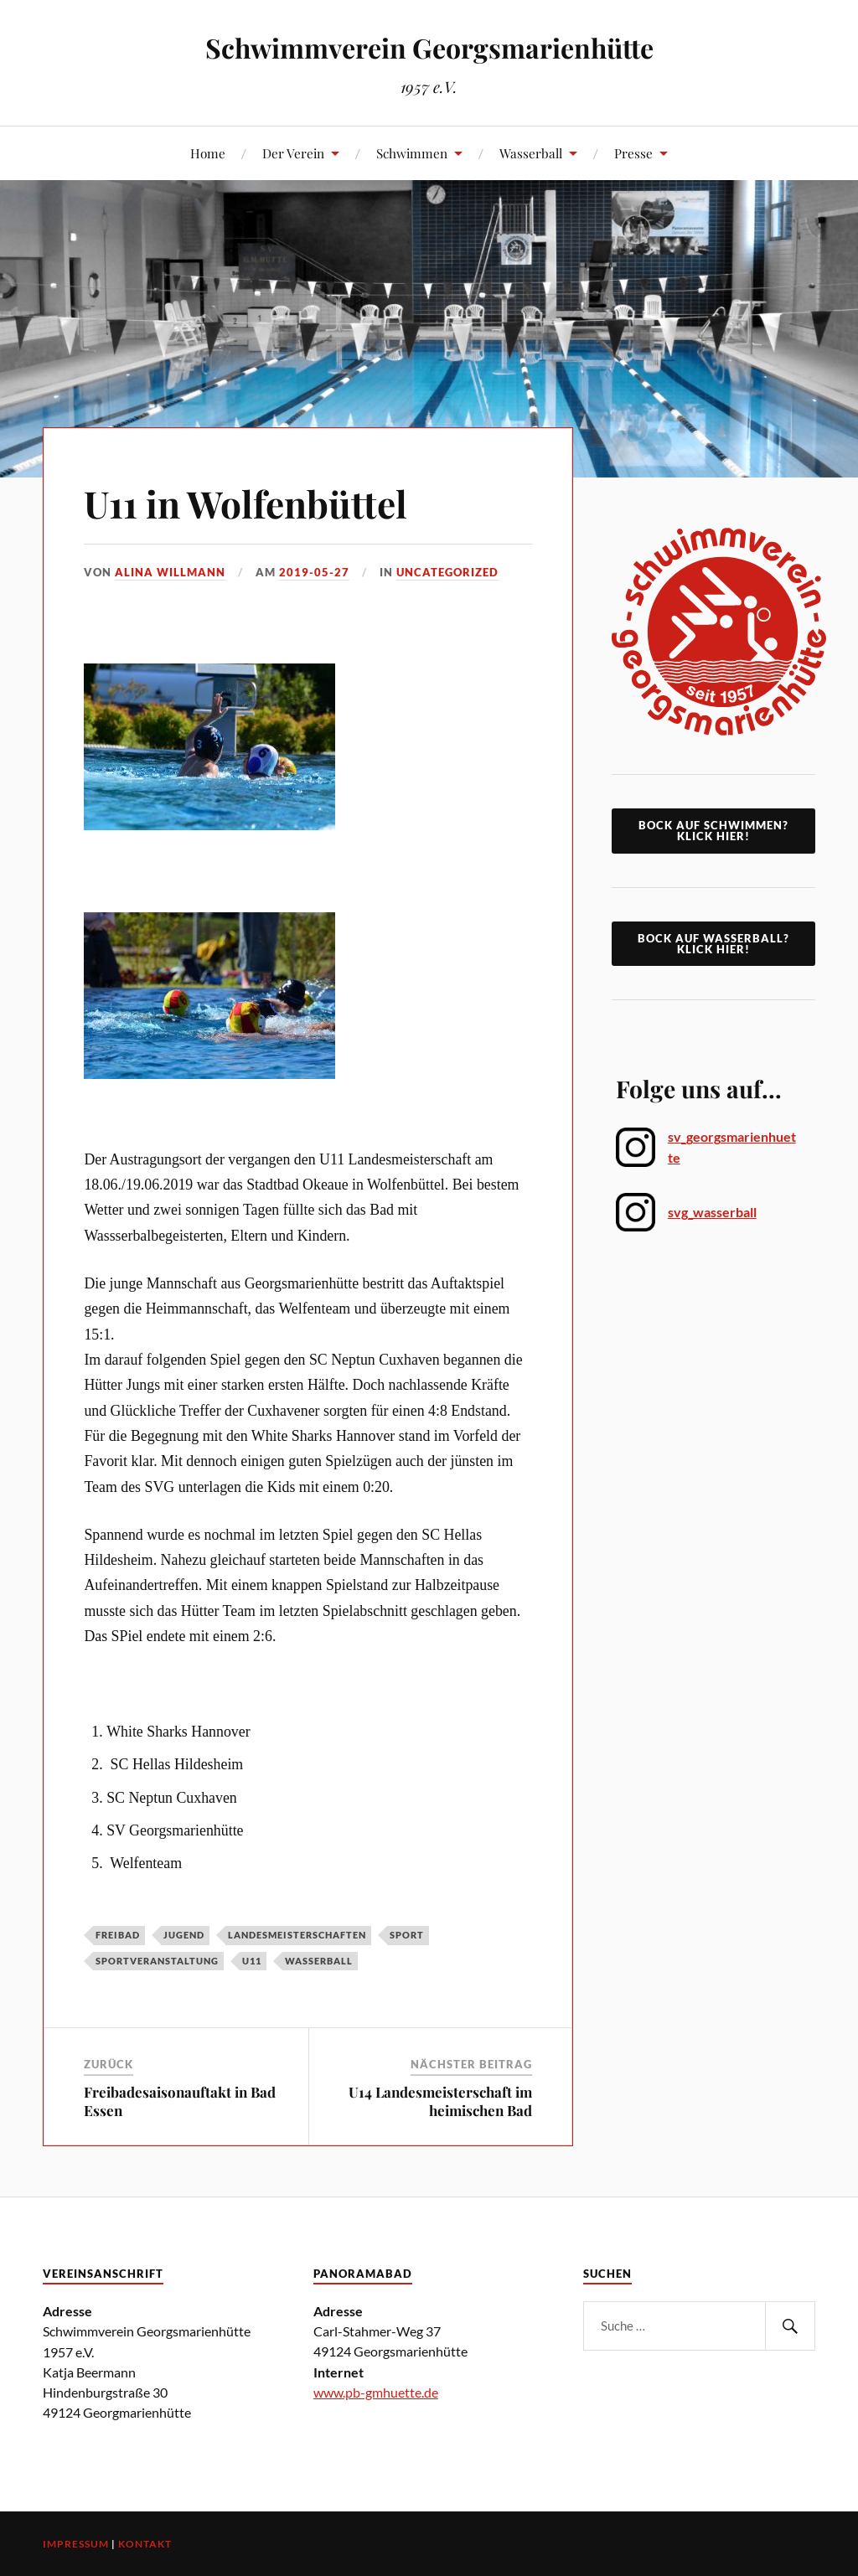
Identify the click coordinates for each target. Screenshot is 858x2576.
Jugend (183, 1934)
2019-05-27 (314, 572)
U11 (251, 1960)
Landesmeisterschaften (297, 1934)
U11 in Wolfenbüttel (245, 503)
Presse (633, 153)
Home (207, 153)
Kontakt (145, 2543)
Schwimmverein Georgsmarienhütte (429, 47)
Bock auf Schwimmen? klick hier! (713, 830)
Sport (407, 1934)
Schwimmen (411, 153)
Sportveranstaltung (157, 1960)
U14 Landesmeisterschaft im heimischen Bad (440, 2101)
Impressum (76, 2543)
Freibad (118, 1934)
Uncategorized (447, 572)
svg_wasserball (712, 1212)
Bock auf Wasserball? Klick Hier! (713, 944)
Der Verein (293, 153)
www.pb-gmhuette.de (375, 2392)
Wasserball (530, 153)
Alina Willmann (170, 572)
